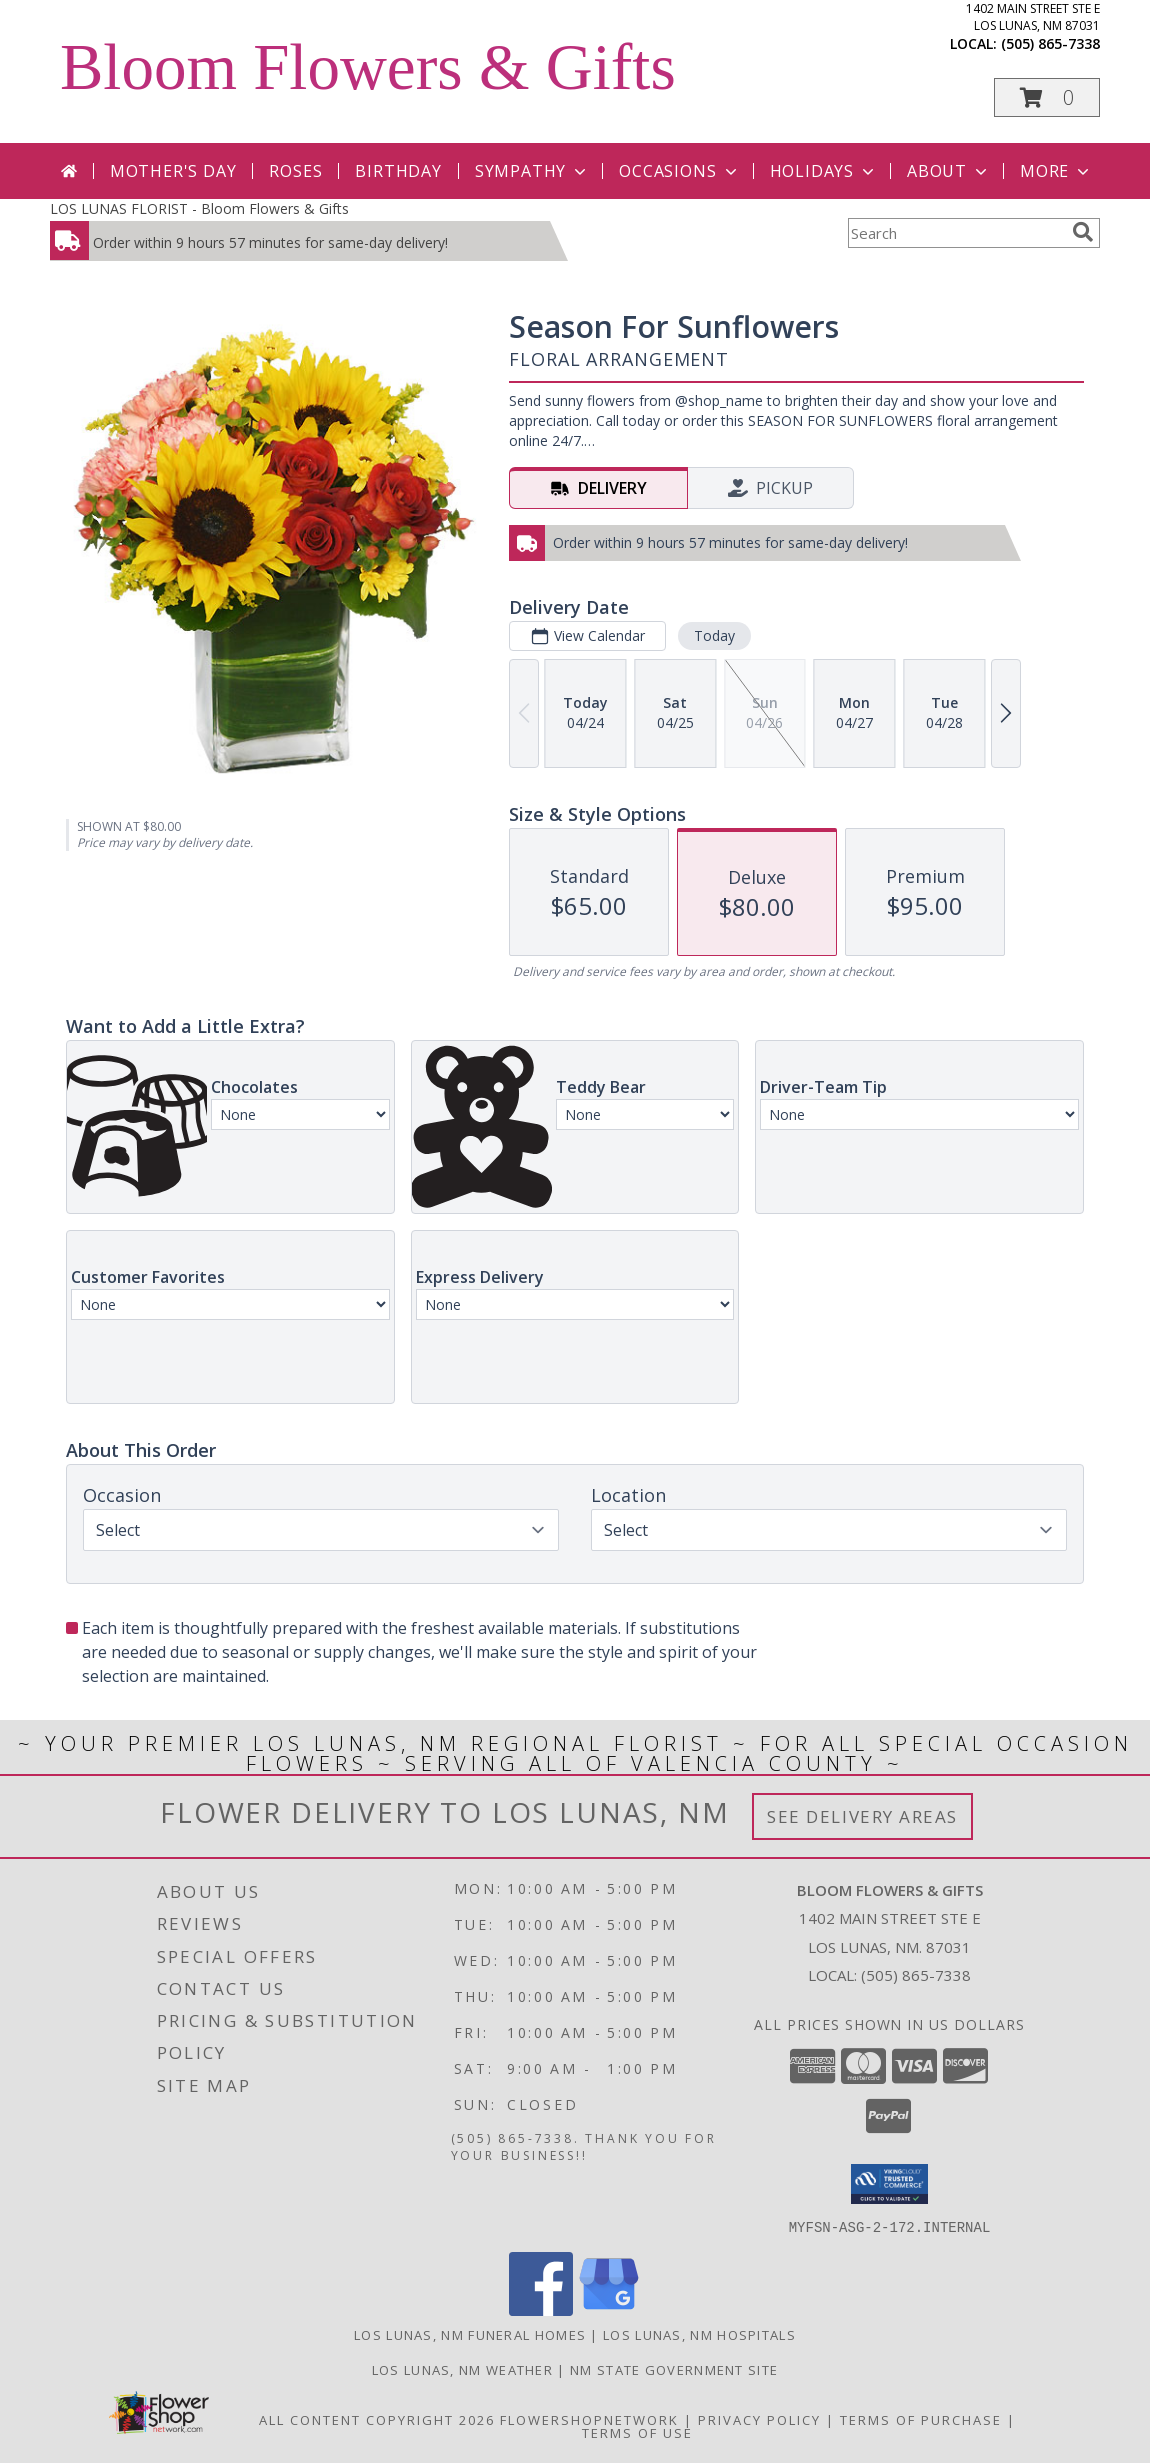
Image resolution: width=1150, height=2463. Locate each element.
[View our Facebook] (541, 2309)
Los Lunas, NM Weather (462, 2369)
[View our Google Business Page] (609, 2309)
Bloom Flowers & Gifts (368, 67)
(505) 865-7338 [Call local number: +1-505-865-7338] (1050, 43)
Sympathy (532, 171)
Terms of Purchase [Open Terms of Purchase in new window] (921, 2419)
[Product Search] (956, 233)
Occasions (679, 171)
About (949, 171)
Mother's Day (173, 171)
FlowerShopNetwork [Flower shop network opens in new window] (589, 2419)
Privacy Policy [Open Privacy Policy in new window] (759, 2419)
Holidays (824, 171)
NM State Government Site (674, 2369)
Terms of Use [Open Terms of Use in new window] (637, 2432)
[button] (1047, 97)
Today (714, 635)
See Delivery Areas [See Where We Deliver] (862, 1816)
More (1056, 171)
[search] (1083, 232)
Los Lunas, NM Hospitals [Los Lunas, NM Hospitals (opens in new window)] (699, 2334)
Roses (295, 171)
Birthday (398, 171)
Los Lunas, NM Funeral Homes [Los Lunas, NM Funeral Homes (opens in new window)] (470, 2334)
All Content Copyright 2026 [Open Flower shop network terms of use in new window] (377, 2419)
